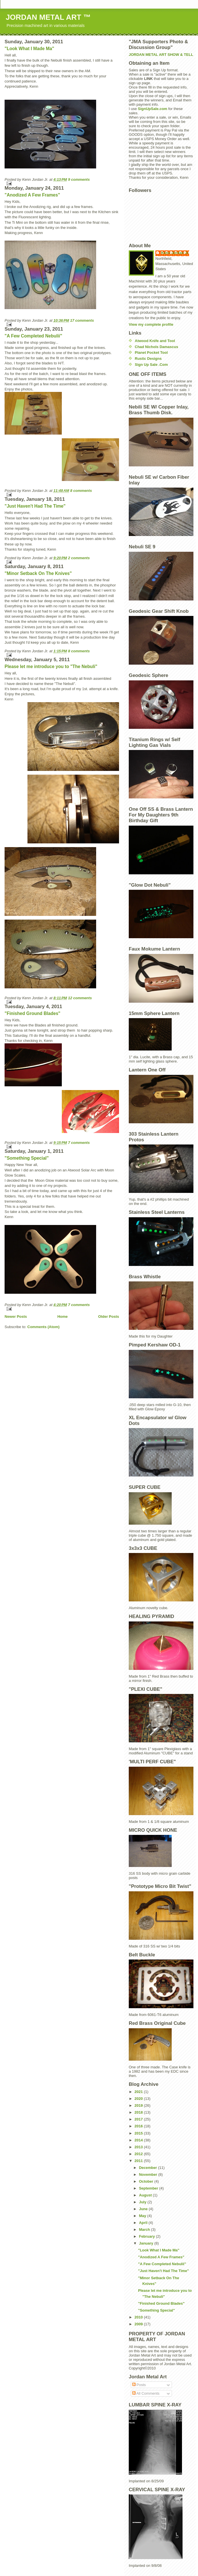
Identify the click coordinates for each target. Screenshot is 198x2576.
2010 (139, 2317)
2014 (139, 2140)
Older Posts (108, 1316)
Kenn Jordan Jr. (175, 253)
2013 (139, 2147)
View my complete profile (151, 324)
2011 (139, 2161)
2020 (139, 2098)
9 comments (79, 179)
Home (62, 1316)
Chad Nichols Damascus (156, 347)
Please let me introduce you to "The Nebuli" (51, 666)
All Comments (146, 2393)
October (146, 2181)
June (144, 2209)
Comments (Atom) (43, 1327)
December (148, 2167)
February (147, 2236)
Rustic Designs (148, 358)
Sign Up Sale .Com (151, 364)
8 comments (81, 490)
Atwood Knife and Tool (155, 341)
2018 (139, 2112)
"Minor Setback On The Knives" (38, 573)
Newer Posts (16, 1316)
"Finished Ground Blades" (32, 1013)
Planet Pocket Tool (151, 352)
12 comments (80, 998)
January (146, 2243)
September (149, 2188)
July (143, 2202)
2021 (139, 2092)
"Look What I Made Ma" (29, 48)
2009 (139, 2324)
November (148, 2174)
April (143, 2222)
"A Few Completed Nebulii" (33, 335)
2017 (139, 2119)
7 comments (79, 1142)
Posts (139, 2385)
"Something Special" (27, 1158)
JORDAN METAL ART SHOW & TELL (161, 54)
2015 (139, 2133)
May (143, 2216)
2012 (139, 2154)
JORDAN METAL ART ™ (48, 17)
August (146, 2195)
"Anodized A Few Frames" (32, 195)
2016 (139, 2126)
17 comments (82, 320)
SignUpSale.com (152, 109)
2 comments (79, 558)
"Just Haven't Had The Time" (35, 506)
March (145, 2229)
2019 (139, 2105)
